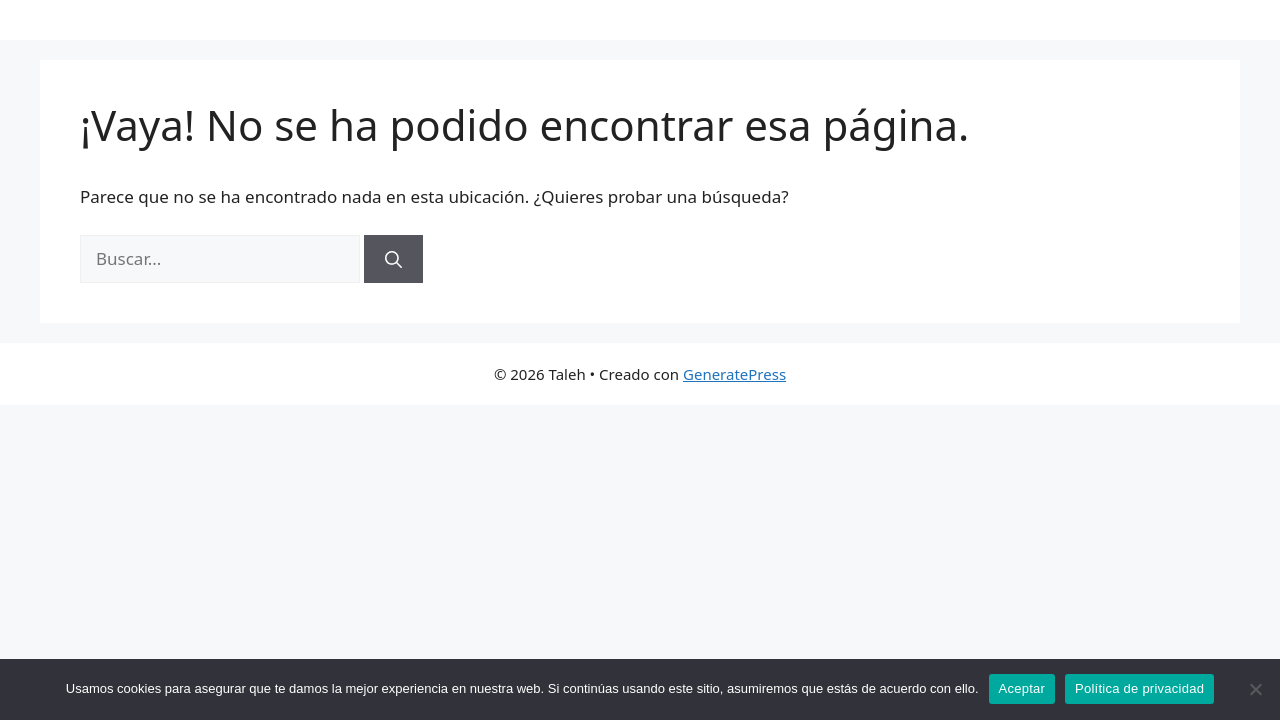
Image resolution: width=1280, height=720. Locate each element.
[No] (1255, 689)
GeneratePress (734, 374)
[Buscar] (393, 259)
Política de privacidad (1139, 688)
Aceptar (1022, 688)
